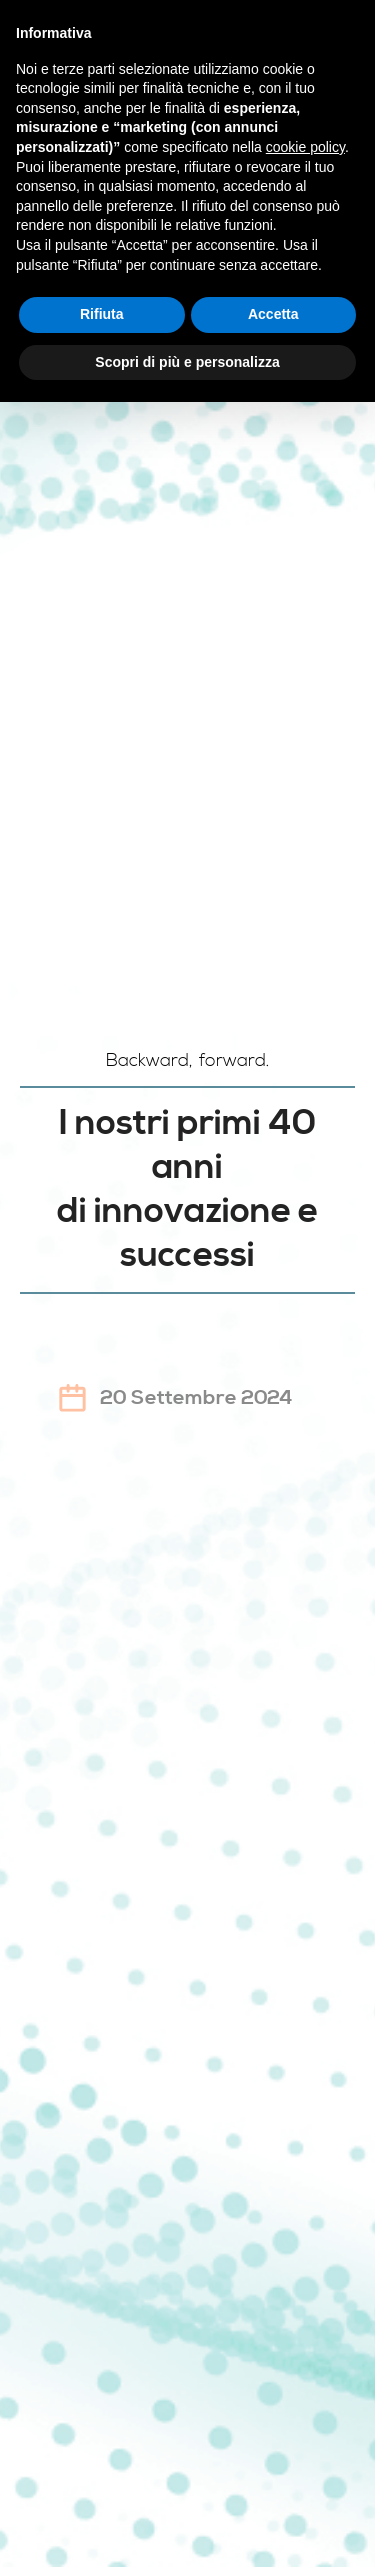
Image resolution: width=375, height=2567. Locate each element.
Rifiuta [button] (102, 314)
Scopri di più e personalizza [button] (187, 362)
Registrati (187, 1565)
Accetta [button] (273, 314)
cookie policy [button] (305, 147)
